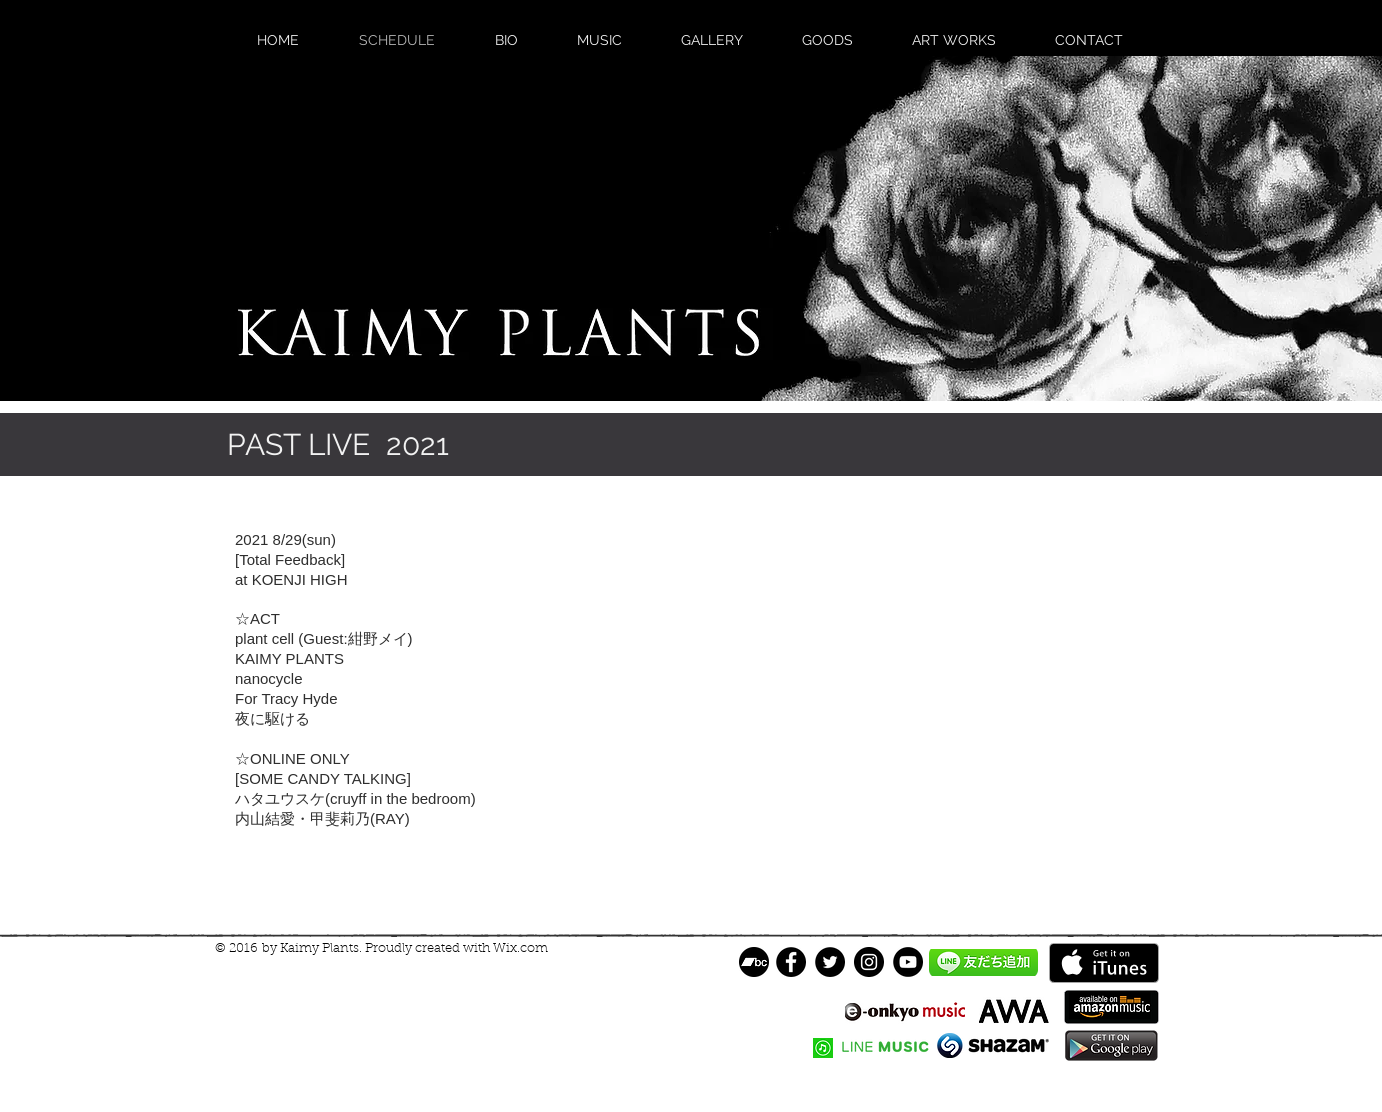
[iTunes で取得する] (1104, 963)
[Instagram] (869, 962)
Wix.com (520, 948)
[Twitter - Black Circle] (830, 962)
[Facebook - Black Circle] (791, 962)
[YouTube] (908, 962)
